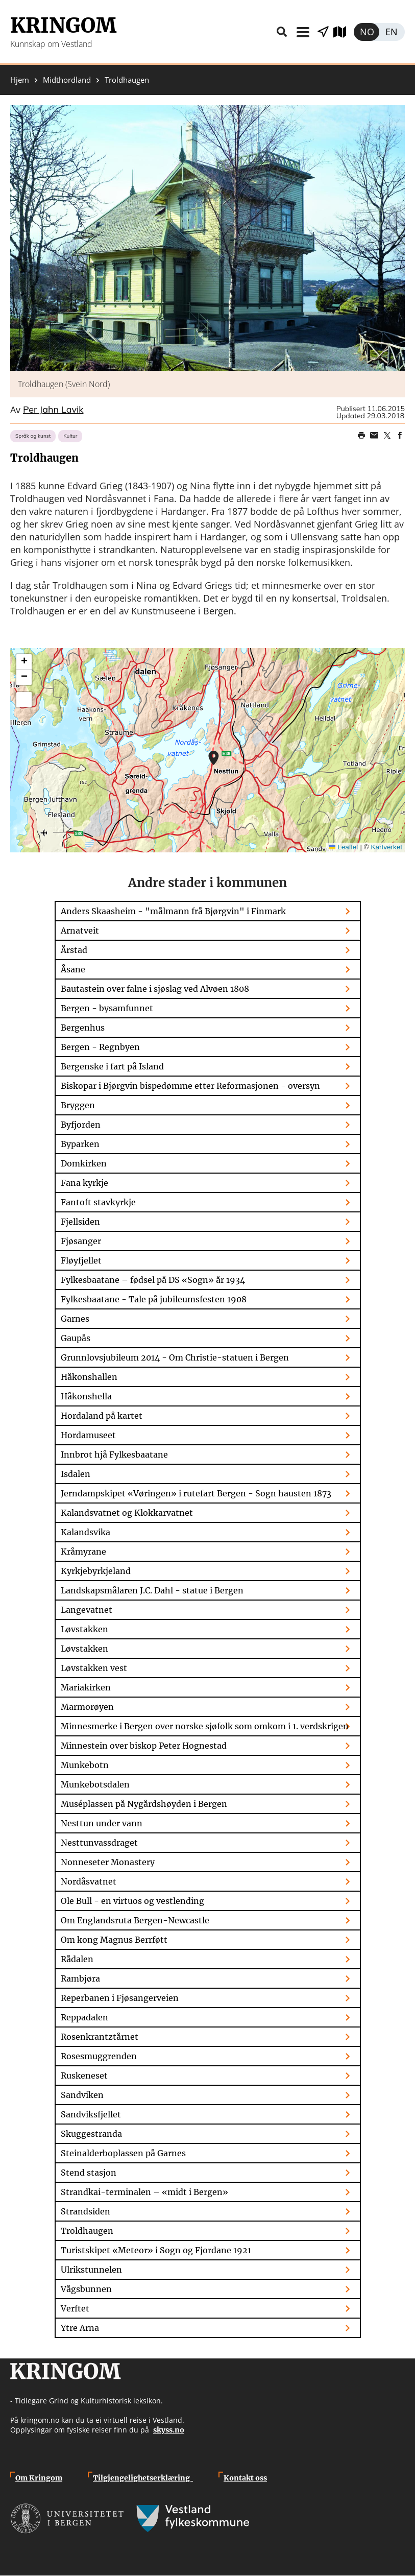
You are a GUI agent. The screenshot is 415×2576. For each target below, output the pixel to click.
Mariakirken (86, 1687)
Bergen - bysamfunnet (107, 1008)
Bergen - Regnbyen (100, 1047)
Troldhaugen (87, 2231)
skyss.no (168, 2430)
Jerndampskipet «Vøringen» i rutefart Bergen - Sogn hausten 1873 (196, 1493)
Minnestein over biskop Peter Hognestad (144, 1745)
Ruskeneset (84, 2075)
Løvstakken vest (94, 1668)
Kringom (63, 25)
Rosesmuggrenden (99, 2056)
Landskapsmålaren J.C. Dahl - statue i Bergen (152, 1590)
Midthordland (67, 80)
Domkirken (84, 1163)
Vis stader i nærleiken (323, 31)
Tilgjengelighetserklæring (143, 2478)
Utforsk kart (343, 31)
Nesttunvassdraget (99, 1843)
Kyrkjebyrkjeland (96, 1571)
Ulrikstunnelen (91, 2269)
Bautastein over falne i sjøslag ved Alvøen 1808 (155, 989)
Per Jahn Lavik (53, 410)
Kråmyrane (83, 1551)
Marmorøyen (87, 1707)
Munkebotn (85, 1765)
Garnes (75, 1319)
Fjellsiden (80, 1222)
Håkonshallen (89, 1377)
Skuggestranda (91, 2134)
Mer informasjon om (213, 758)
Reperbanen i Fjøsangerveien (120, 1998)
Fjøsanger (81, 1241)
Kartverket (386, 847)
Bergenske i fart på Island (112, 1066)
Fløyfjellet (81, 1260)
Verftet (75, 2308)
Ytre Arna (80, 2328)
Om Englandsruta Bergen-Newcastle (135, 1920)
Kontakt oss (245, 2478)
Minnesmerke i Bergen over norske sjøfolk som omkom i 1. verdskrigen (205, 1726)
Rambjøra (80, 1978)
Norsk (366, 32)
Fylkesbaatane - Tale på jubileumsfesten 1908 (154, 1299)
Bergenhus (83, 1027)
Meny (302, 31)
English (392, 32)
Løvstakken (84, 1629)
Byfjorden (81, 1124)
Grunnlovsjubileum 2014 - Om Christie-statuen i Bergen (175, 1357)
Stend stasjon (88, 2172)
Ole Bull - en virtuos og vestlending (132, 1901)
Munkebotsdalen (95, 1784)
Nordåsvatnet (88, 1881)
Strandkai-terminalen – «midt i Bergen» (144, 2192)
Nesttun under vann (101, 1823)
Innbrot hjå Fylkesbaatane (114, 1454)
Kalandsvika (85, 1532)
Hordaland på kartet (101, 1416)
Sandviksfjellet (91, 2114)
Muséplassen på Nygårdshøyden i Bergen (144, 1804)
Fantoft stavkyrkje (98, 1202)
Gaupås (75, 1338)
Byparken (80, 1144)
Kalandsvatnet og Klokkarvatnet (127, 1513)
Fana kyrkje (84, 1183)
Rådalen (77, 1959)
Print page (361, 435)
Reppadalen (84, 2017)
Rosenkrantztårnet (99, 2037)
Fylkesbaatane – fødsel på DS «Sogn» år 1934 (153, 1280)
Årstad (74, 950)
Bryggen (78, 1105)
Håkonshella (86, 1396)
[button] (207, 238)
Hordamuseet (88, 1435)
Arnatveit (80, 930)
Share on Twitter (387, 435)
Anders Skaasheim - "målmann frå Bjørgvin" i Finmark (173, 911)
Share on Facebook (400, 435)
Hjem (19, 80)
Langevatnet (86, 1610)
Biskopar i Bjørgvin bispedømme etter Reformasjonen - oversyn (190, 1086)
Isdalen (75, 1474)
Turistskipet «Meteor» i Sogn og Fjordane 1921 (156, 2250)
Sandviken (82, 2095)
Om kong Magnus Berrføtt (114, 1940)
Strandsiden (85, 2211)
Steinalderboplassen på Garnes (123, 2153)
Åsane (73, 969)
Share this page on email (374, 435)
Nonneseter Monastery (108, 1862)
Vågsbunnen (86, 2289)
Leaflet (343, 847)
